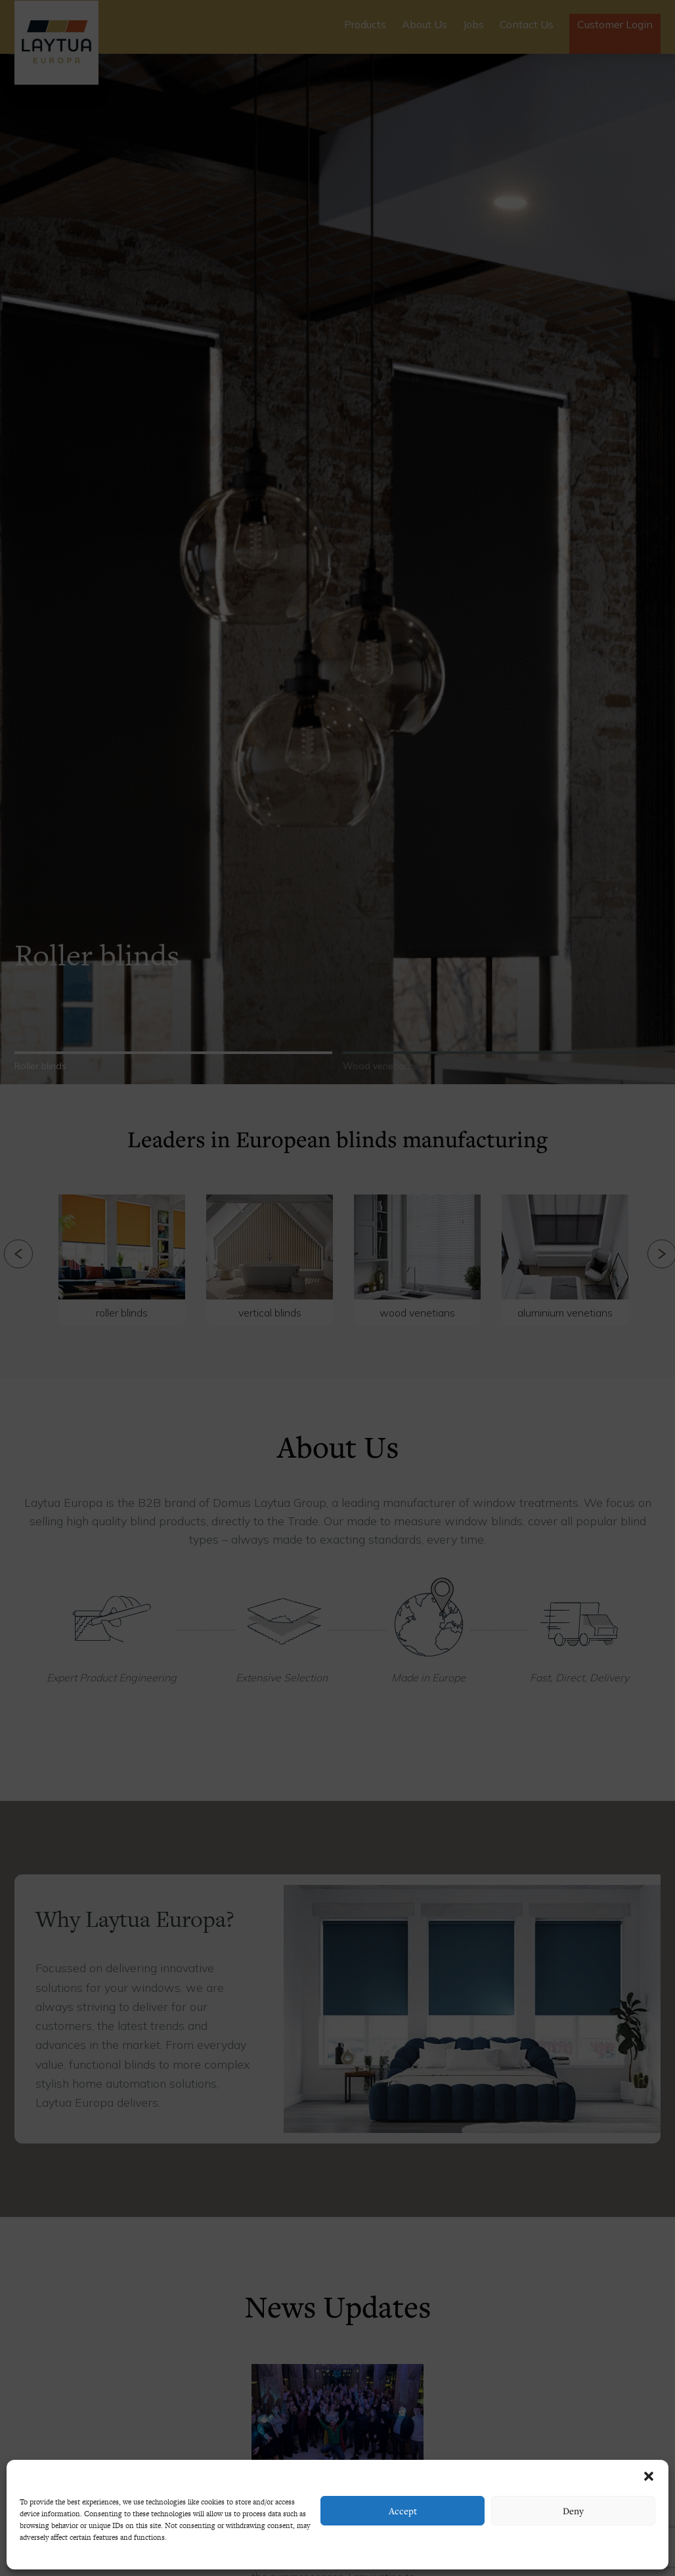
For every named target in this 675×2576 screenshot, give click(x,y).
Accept (403, 2510)
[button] (648, 2476)
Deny (573, 2510)
